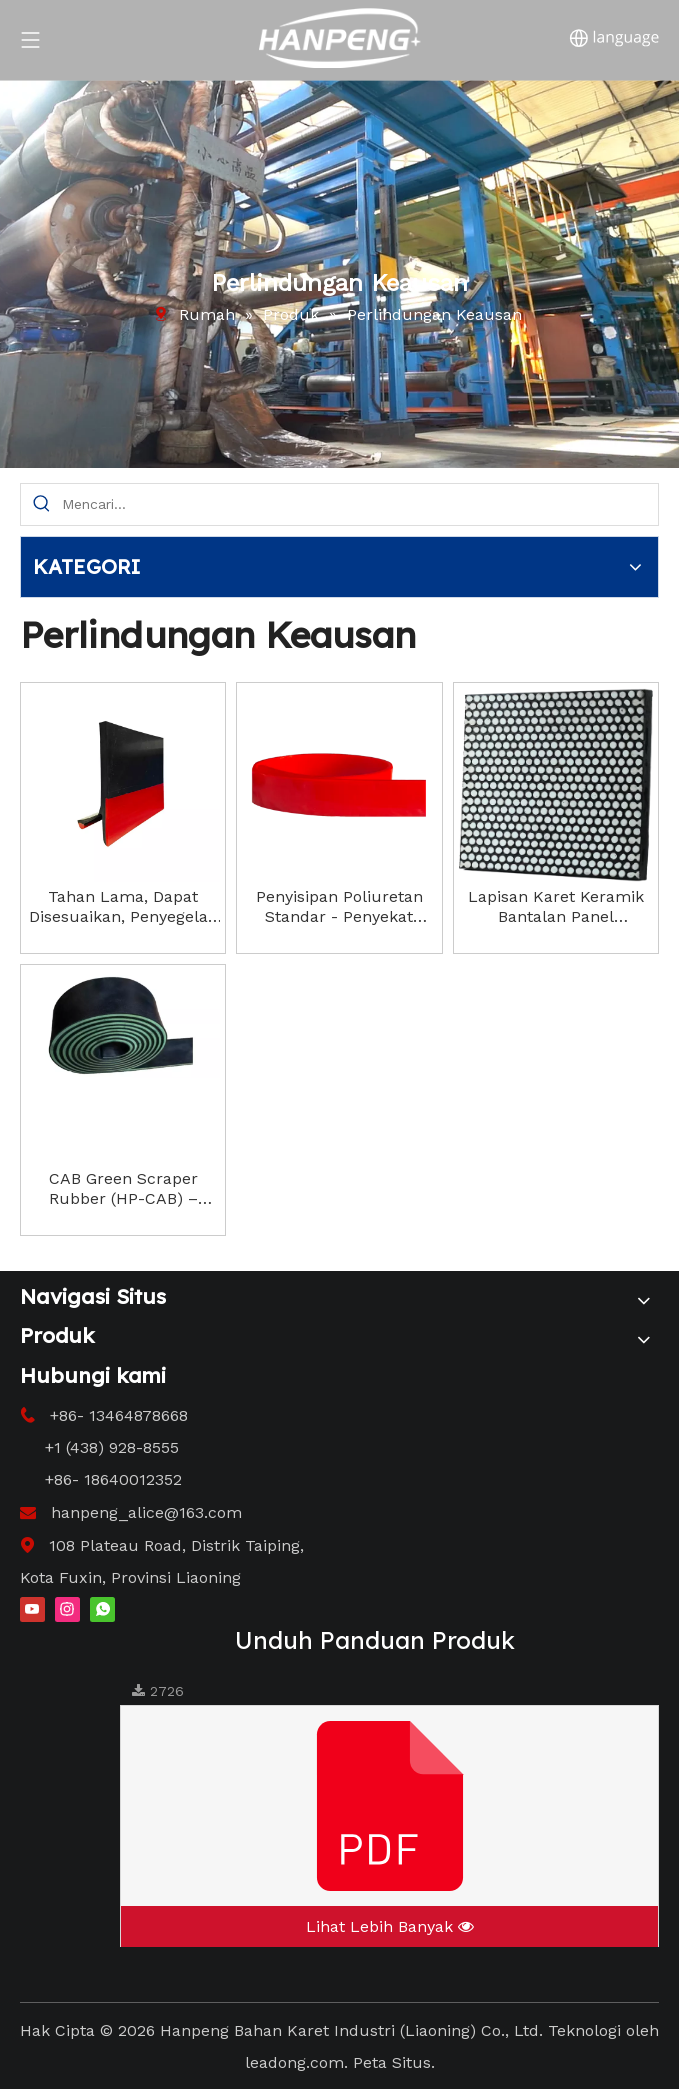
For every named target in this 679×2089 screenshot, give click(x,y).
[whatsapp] (102, 1608)
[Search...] (360, 504)
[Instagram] (67, 1608)
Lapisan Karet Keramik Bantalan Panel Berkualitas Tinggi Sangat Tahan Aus (556, 907)
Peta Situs (392, 2062)
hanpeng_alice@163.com (146, 1512)
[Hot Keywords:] (41, 504)
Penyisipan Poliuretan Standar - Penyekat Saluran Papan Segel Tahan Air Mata (339, 907)
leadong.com (294, 2062)
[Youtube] (32, 1608)
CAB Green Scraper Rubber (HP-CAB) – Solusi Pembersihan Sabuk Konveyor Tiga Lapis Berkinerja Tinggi (123, 1189)
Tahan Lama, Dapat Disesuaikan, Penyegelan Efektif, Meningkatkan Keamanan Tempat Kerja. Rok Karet (123, 907)
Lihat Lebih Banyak (390, 1926)
